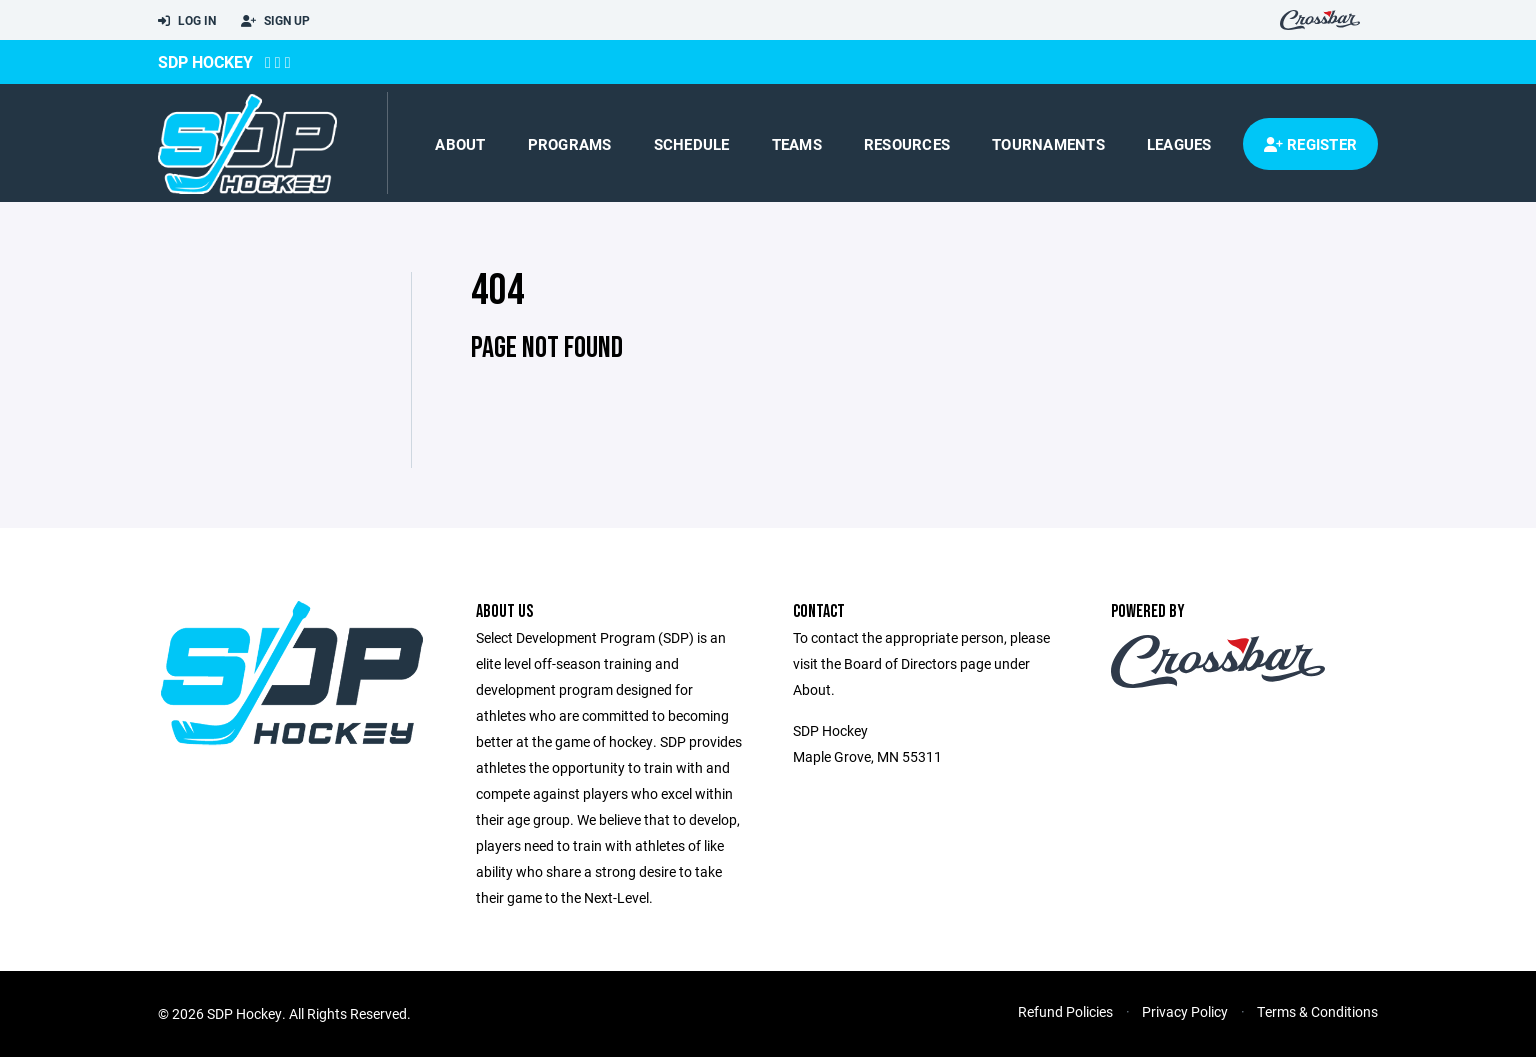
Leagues (1179, 144)
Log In (187, 21)
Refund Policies (1065, 1011)
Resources (907, 144)
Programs (570, 144)
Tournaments (1048, 144)
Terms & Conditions (1317, 1011)
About (460, 144)
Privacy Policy (1185, 1011)
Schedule (692, 144)
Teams (797, 144)
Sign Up (275, 21)
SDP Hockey (205, 61)
